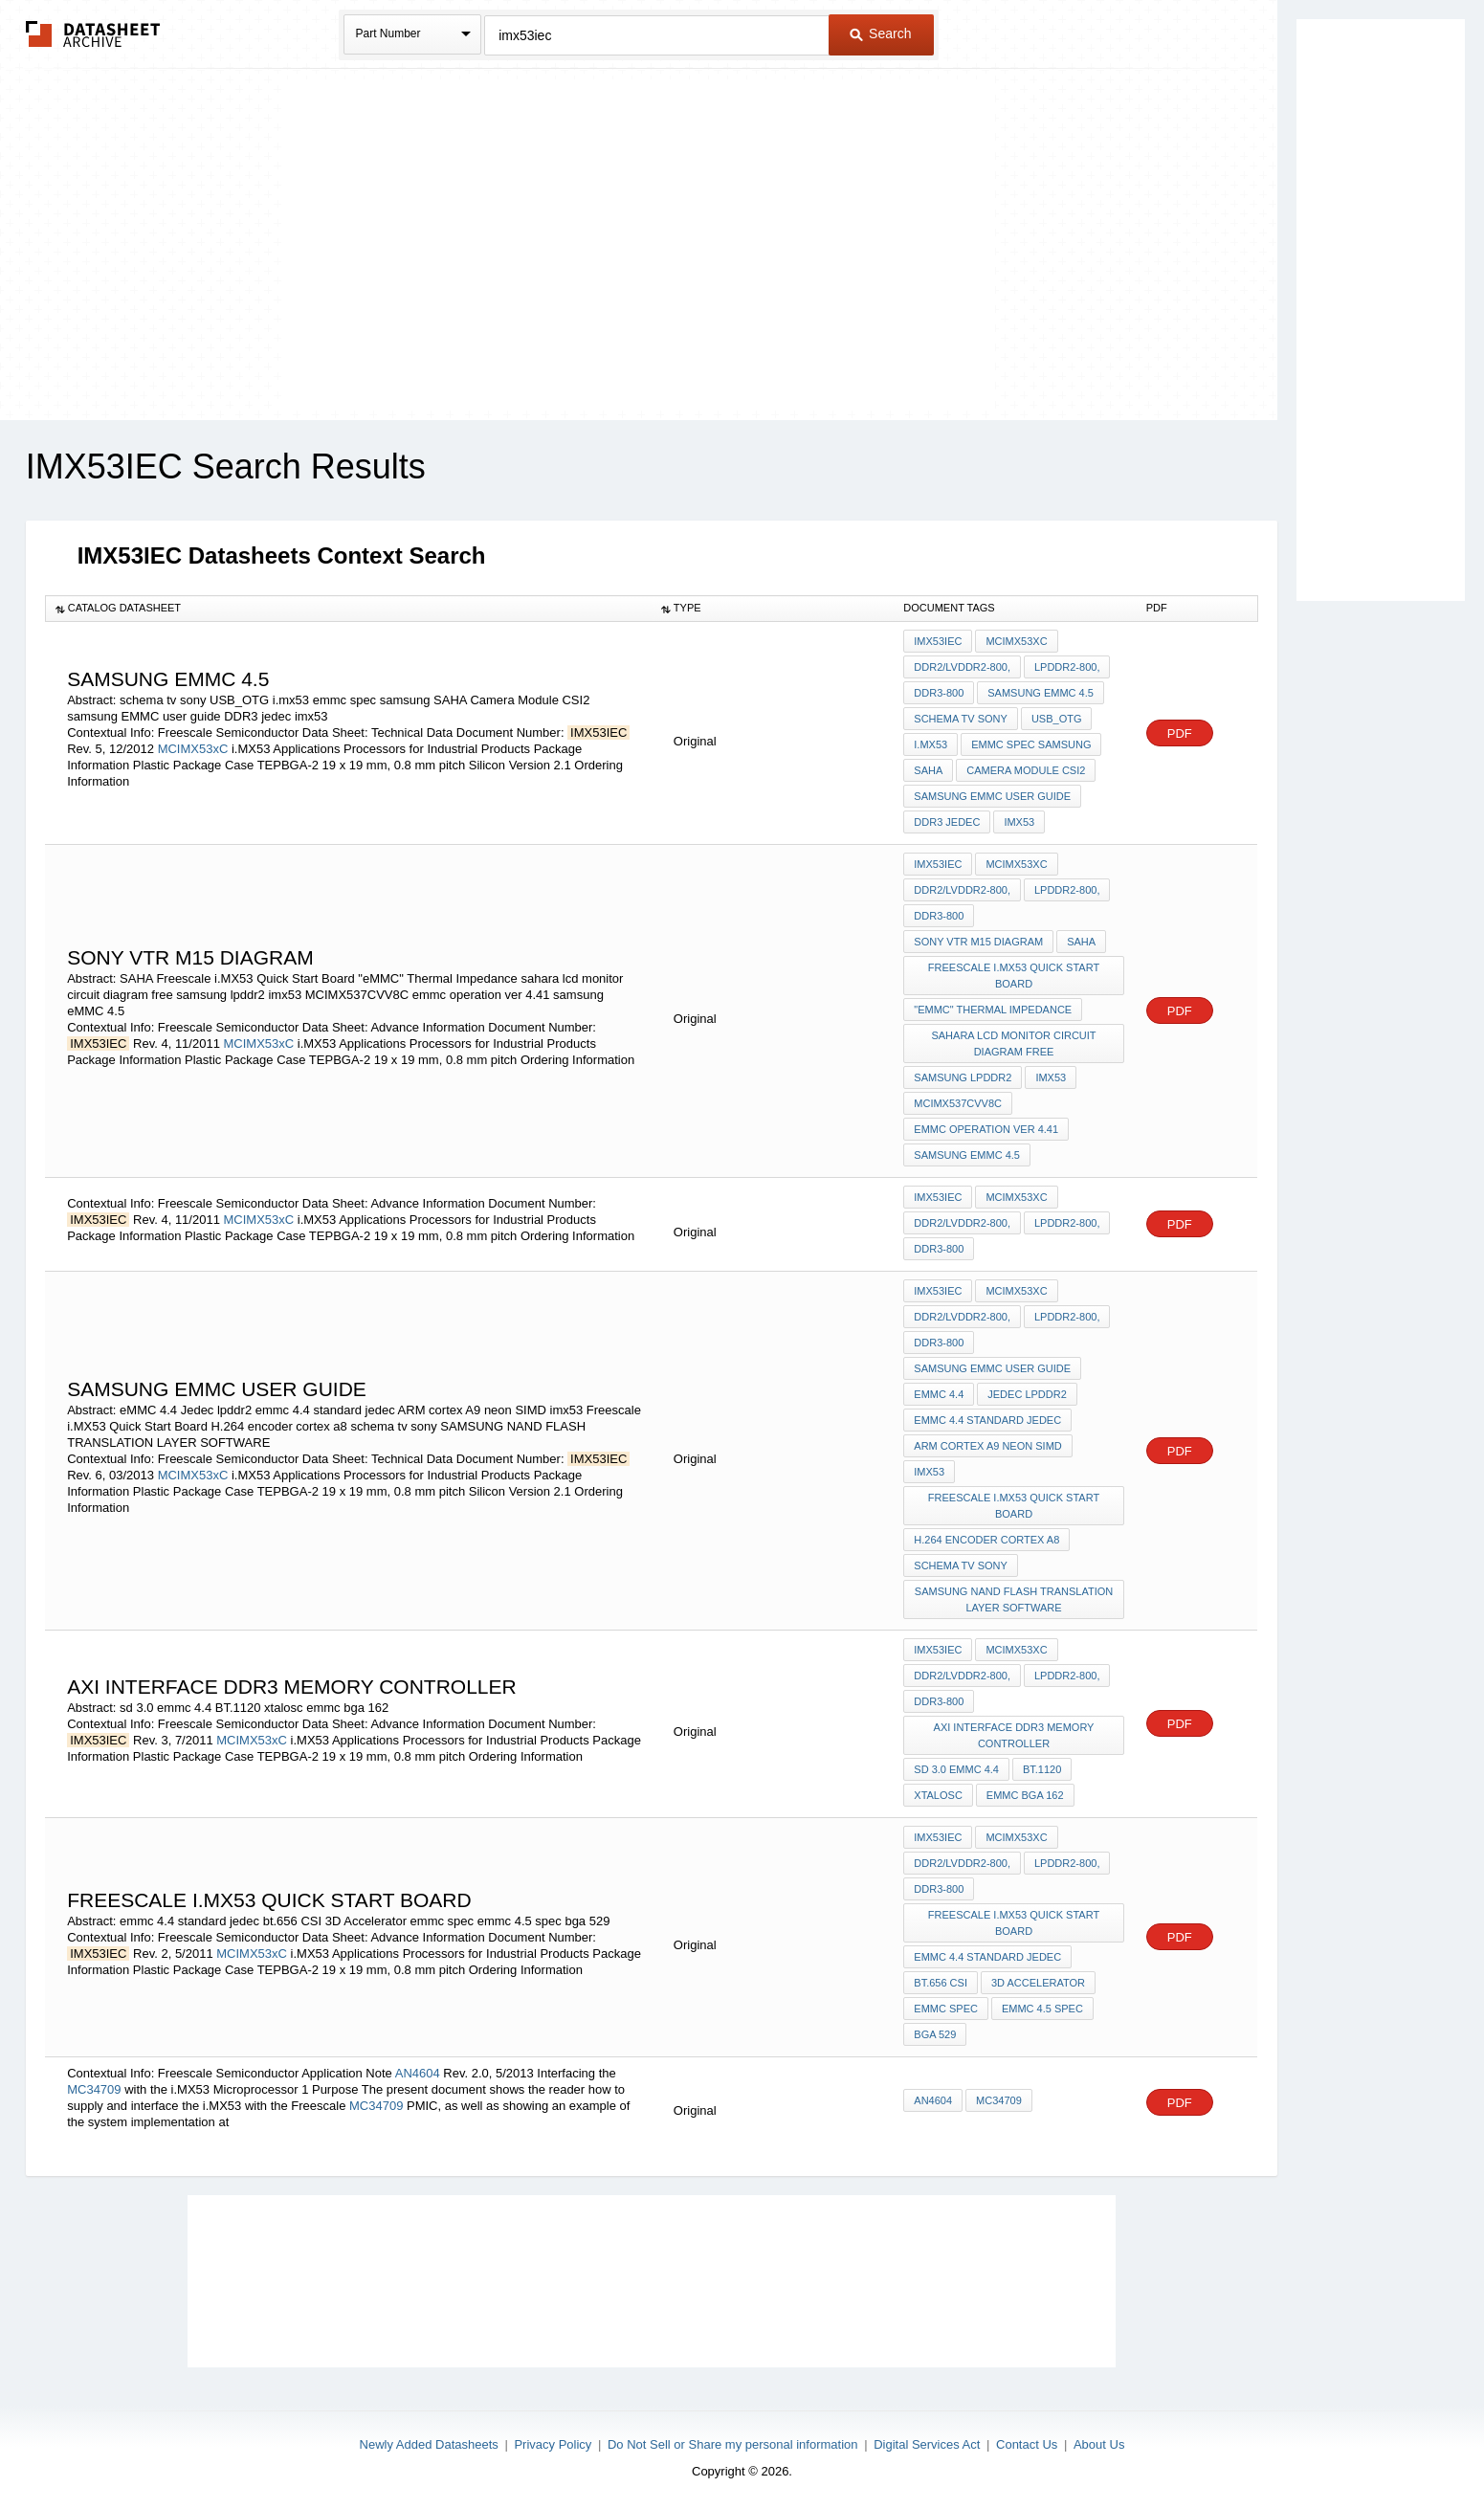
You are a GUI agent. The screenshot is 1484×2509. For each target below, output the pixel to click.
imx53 (1019, 822)
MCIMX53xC (193, 749)
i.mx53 (930, 744)
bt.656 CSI (940, 1982)
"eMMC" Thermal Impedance (993, 1009)
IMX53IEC (938, 641)
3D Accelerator (1038, 1982)
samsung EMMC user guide (992, 796)
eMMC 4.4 (938, 1394)
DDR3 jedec (947, 822)
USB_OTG (1056, 718)
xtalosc (938, 1795)
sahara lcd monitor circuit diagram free (1013, 1043)
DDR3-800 (938, 693)
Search (880, 33)
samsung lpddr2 (962, 1077)
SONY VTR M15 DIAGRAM (978, 941)
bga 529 (935, 2034)
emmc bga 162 (1025, 1795)
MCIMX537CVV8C (958, 1103)
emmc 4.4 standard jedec (987, 1420)
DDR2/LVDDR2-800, (962, 667)
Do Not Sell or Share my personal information (733, 2444)
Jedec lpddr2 (1027, 1394)
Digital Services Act (927, 2444)
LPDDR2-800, (1066, 667)
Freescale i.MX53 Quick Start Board (1013, 975)
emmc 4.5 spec (1042, 2008)
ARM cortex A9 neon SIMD (987, 1446)
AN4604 (417, 2073)
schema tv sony (961, 718)
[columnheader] (348, 608)
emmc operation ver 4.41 (986, 1129)
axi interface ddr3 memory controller (1014, 1735)
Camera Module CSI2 (1025, 770)
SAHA (928, 770)
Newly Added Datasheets (429, 2444)
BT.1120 (1042, 1769)
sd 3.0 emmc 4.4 (956, 1769)
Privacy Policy (552, 2444)
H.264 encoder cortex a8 (986, 1539)
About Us (1099, 2444)
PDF (1179, 733)
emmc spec (946, 2008)
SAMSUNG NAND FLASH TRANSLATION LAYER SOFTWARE (1014, 1599)
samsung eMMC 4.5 (1040, 693)
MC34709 (94, 2089)
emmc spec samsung (1031, 744)
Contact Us (1026, 2444)
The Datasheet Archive (93, 34)
